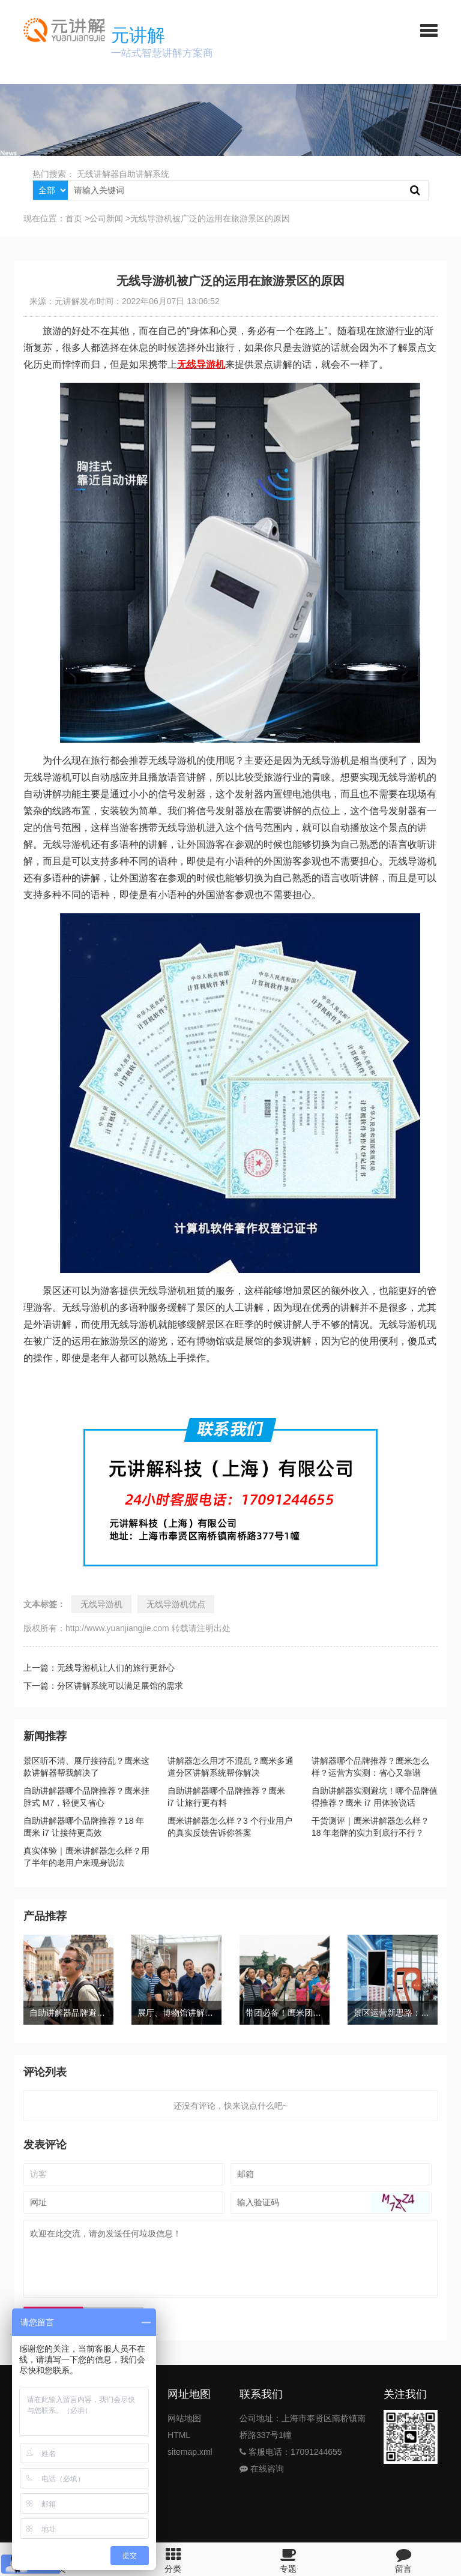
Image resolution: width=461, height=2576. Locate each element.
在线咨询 (262, 2468)
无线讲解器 (98, 174)
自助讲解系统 (144, 174)
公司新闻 (106, 218)
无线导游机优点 (175, 1604)
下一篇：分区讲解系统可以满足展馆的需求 (103, 1686)
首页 (73, 218)
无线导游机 (101, 1604)
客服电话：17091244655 (291, 2452)
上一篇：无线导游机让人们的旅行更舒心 (99, 1668)
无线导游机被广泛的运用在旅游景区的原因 (210, 218)
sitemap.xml (189, 2452)
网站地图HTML (184, 2426)
